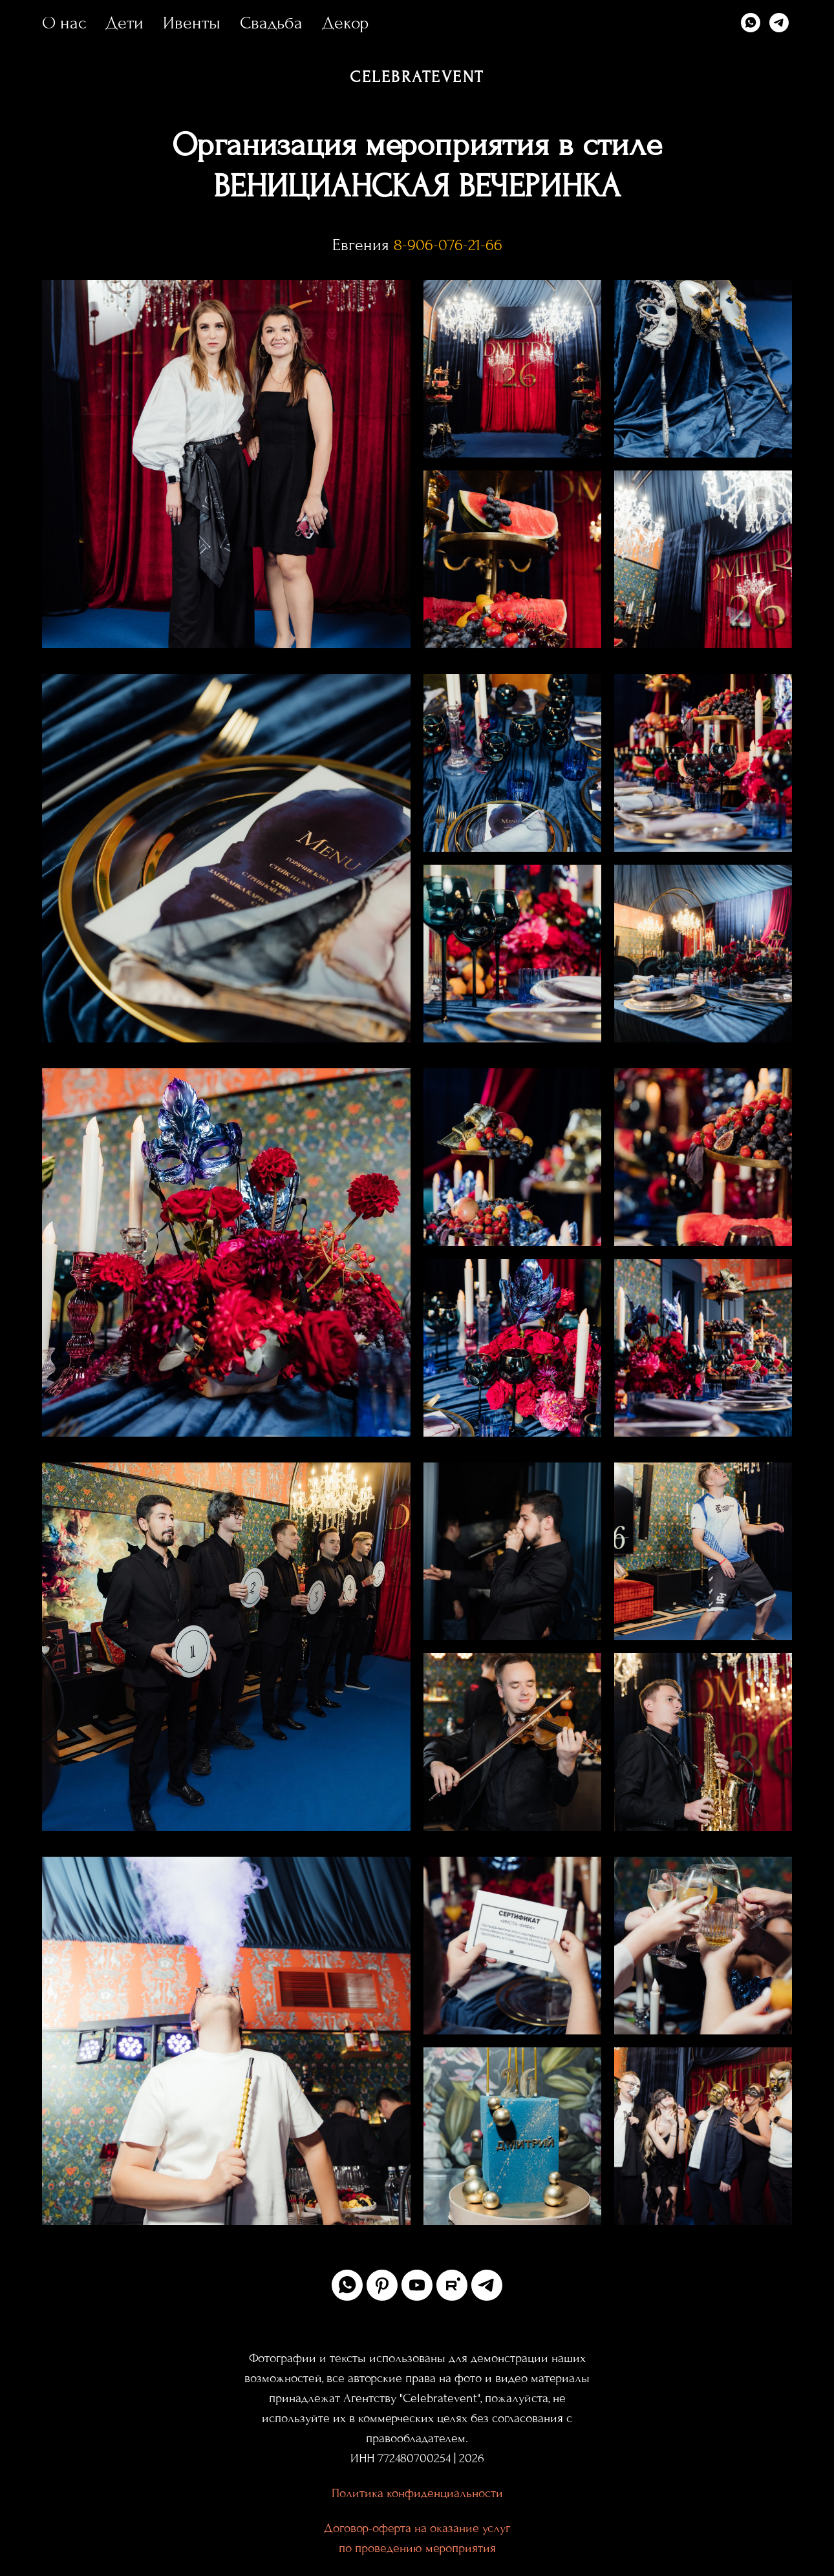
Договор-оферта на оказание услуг (417, 2528)
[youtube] (417, 2285)
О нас (64, 23)
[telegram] (779, 22)
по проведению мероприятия (417, 2548)
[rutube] (451, 2285)
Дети (124, 23)
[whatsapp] (750, 22)
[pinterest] (382, 2285)
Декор (345, 23)
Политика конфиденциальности (417, 2493)
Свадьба (271, 23)
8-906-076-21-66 (448, 245)
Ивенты (191, 23)
